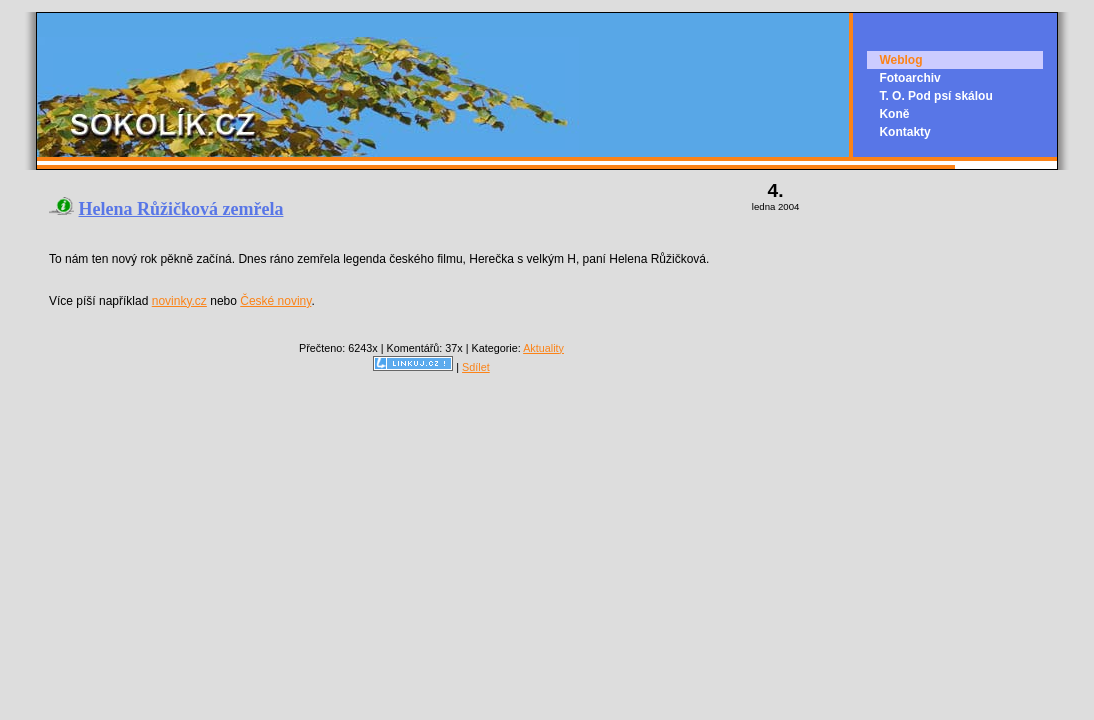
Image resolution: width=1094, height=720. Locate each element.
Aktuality (543, 348)
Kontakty (904, 132)
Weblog (900, 60)
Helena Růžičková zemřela (181, 209)
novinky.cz (179, 301)
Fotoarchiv (909, 78)
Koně (894, 114)
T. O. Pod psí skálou (935, 96)
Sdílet (476, 367)
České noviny (275, 301)
